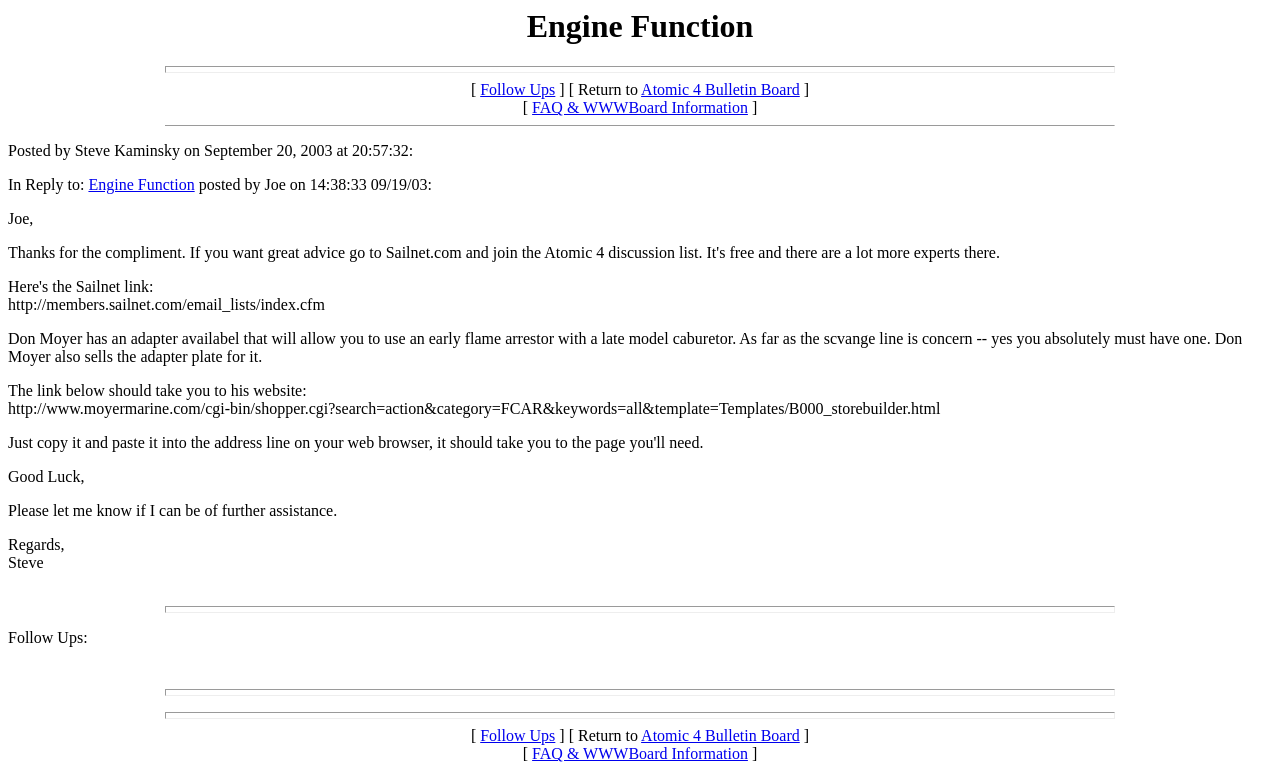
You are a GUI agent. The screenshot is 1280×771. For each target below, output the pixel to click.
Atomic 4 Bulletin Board (720, 89)
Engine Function (141, 184)
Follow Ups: (48, 637)
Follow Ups (517, 89)
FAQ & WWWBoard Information (640, 107)
